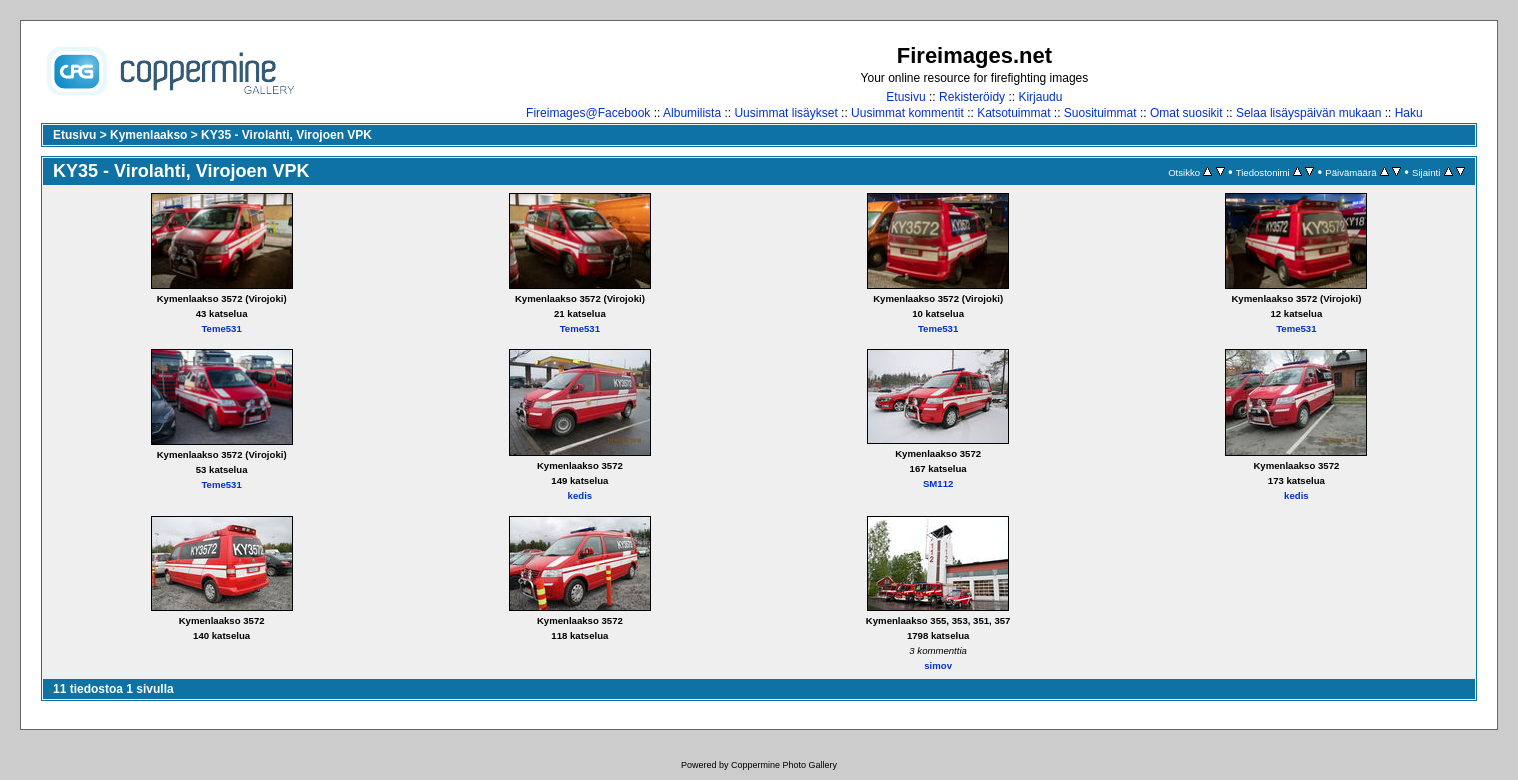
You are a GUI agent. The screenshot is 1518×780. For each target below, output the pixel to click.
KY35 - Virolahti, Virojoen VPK (286, 135)
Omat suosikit (1186, 113)
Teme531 (221, 328)
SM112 (938, 483)
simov (938, 665)
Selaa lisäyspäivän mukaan (1308, 113)
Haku (1409, 113)
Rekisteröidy (972, 97)
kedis (580, 495)
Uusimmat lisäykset (785, 113)
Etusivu (905, 97)
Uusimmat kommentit (907, 113)
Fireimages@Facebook (588, 113)
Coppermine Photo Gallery (784, 765)
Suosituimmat (1100, 113)
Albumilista (692, 113)
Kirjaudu (1040, 97)
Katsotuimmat (1013, 113)
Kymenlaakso (148, 135)
